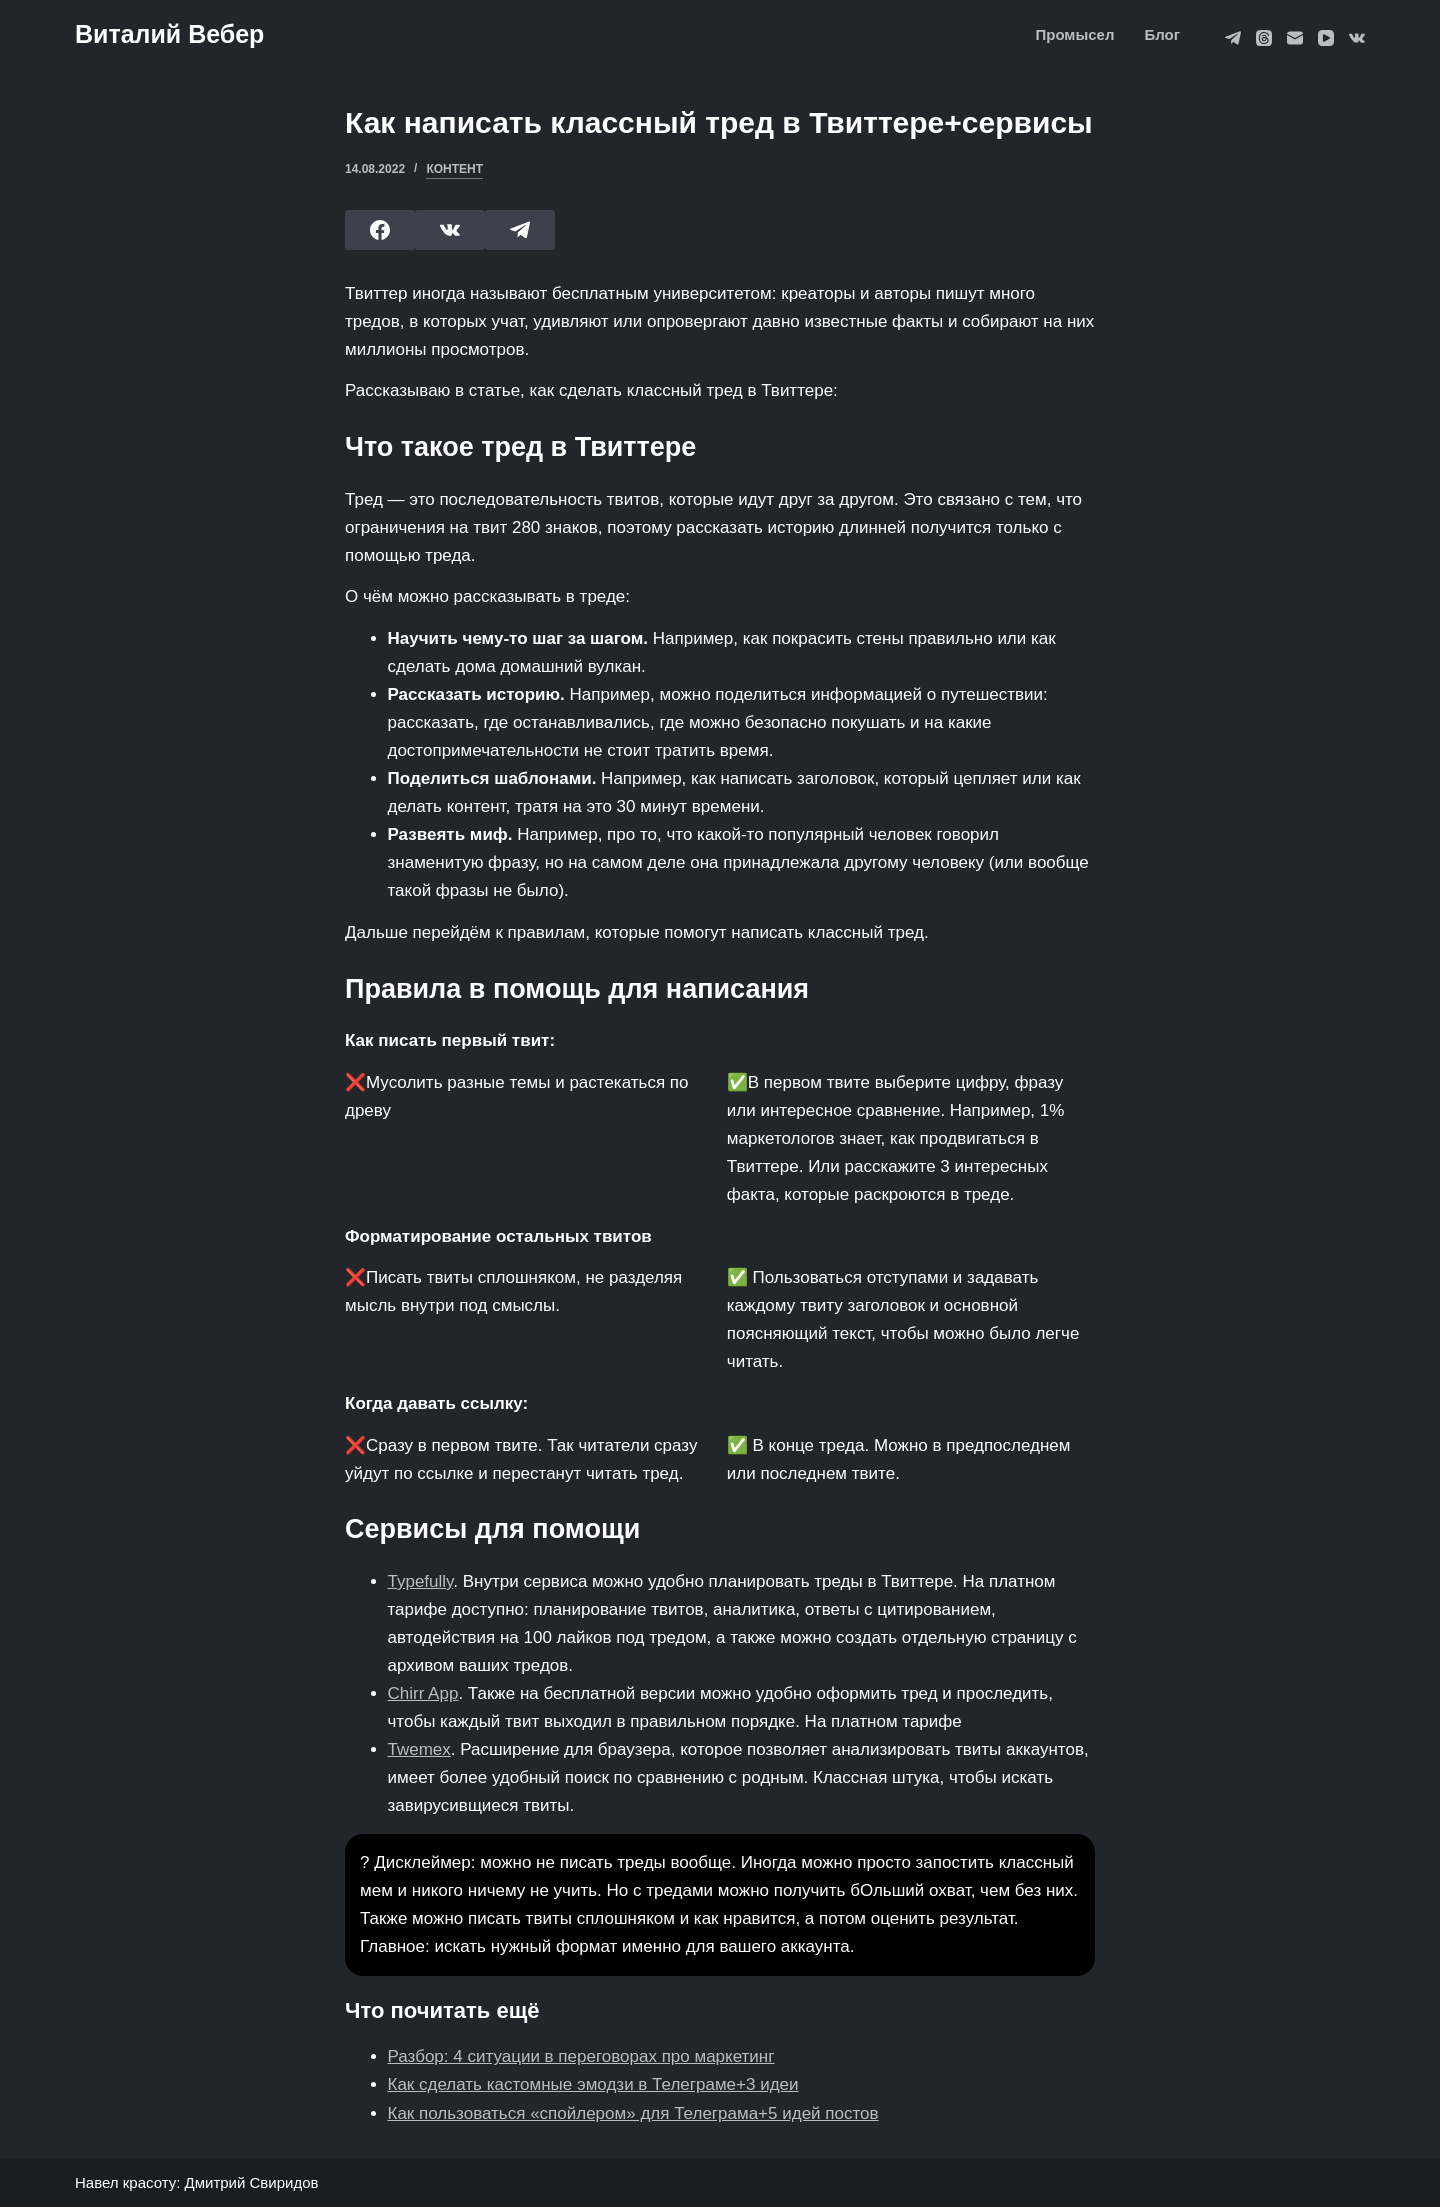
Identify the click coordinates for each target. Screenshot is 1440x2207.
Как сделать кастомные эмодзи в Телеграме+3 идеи (593, 2084)
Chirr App (423, 1693)
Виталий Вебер (169, 34)
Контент (454, 169)
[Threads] (1264, 38)
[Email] (1295, 38)
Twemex (419, 1749)
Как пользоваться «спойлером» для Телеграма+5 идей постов (633, 2113)
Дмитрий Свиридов (252, 2182)
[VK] (1357, 38)
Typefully (421, 1581)
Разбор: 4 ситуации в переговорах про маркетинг (581, 2056)
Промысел (1074, 34)
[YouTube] (1326, 38)
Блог (1162, 34)
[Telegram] (1233, 38)
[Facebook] (380, 230)
